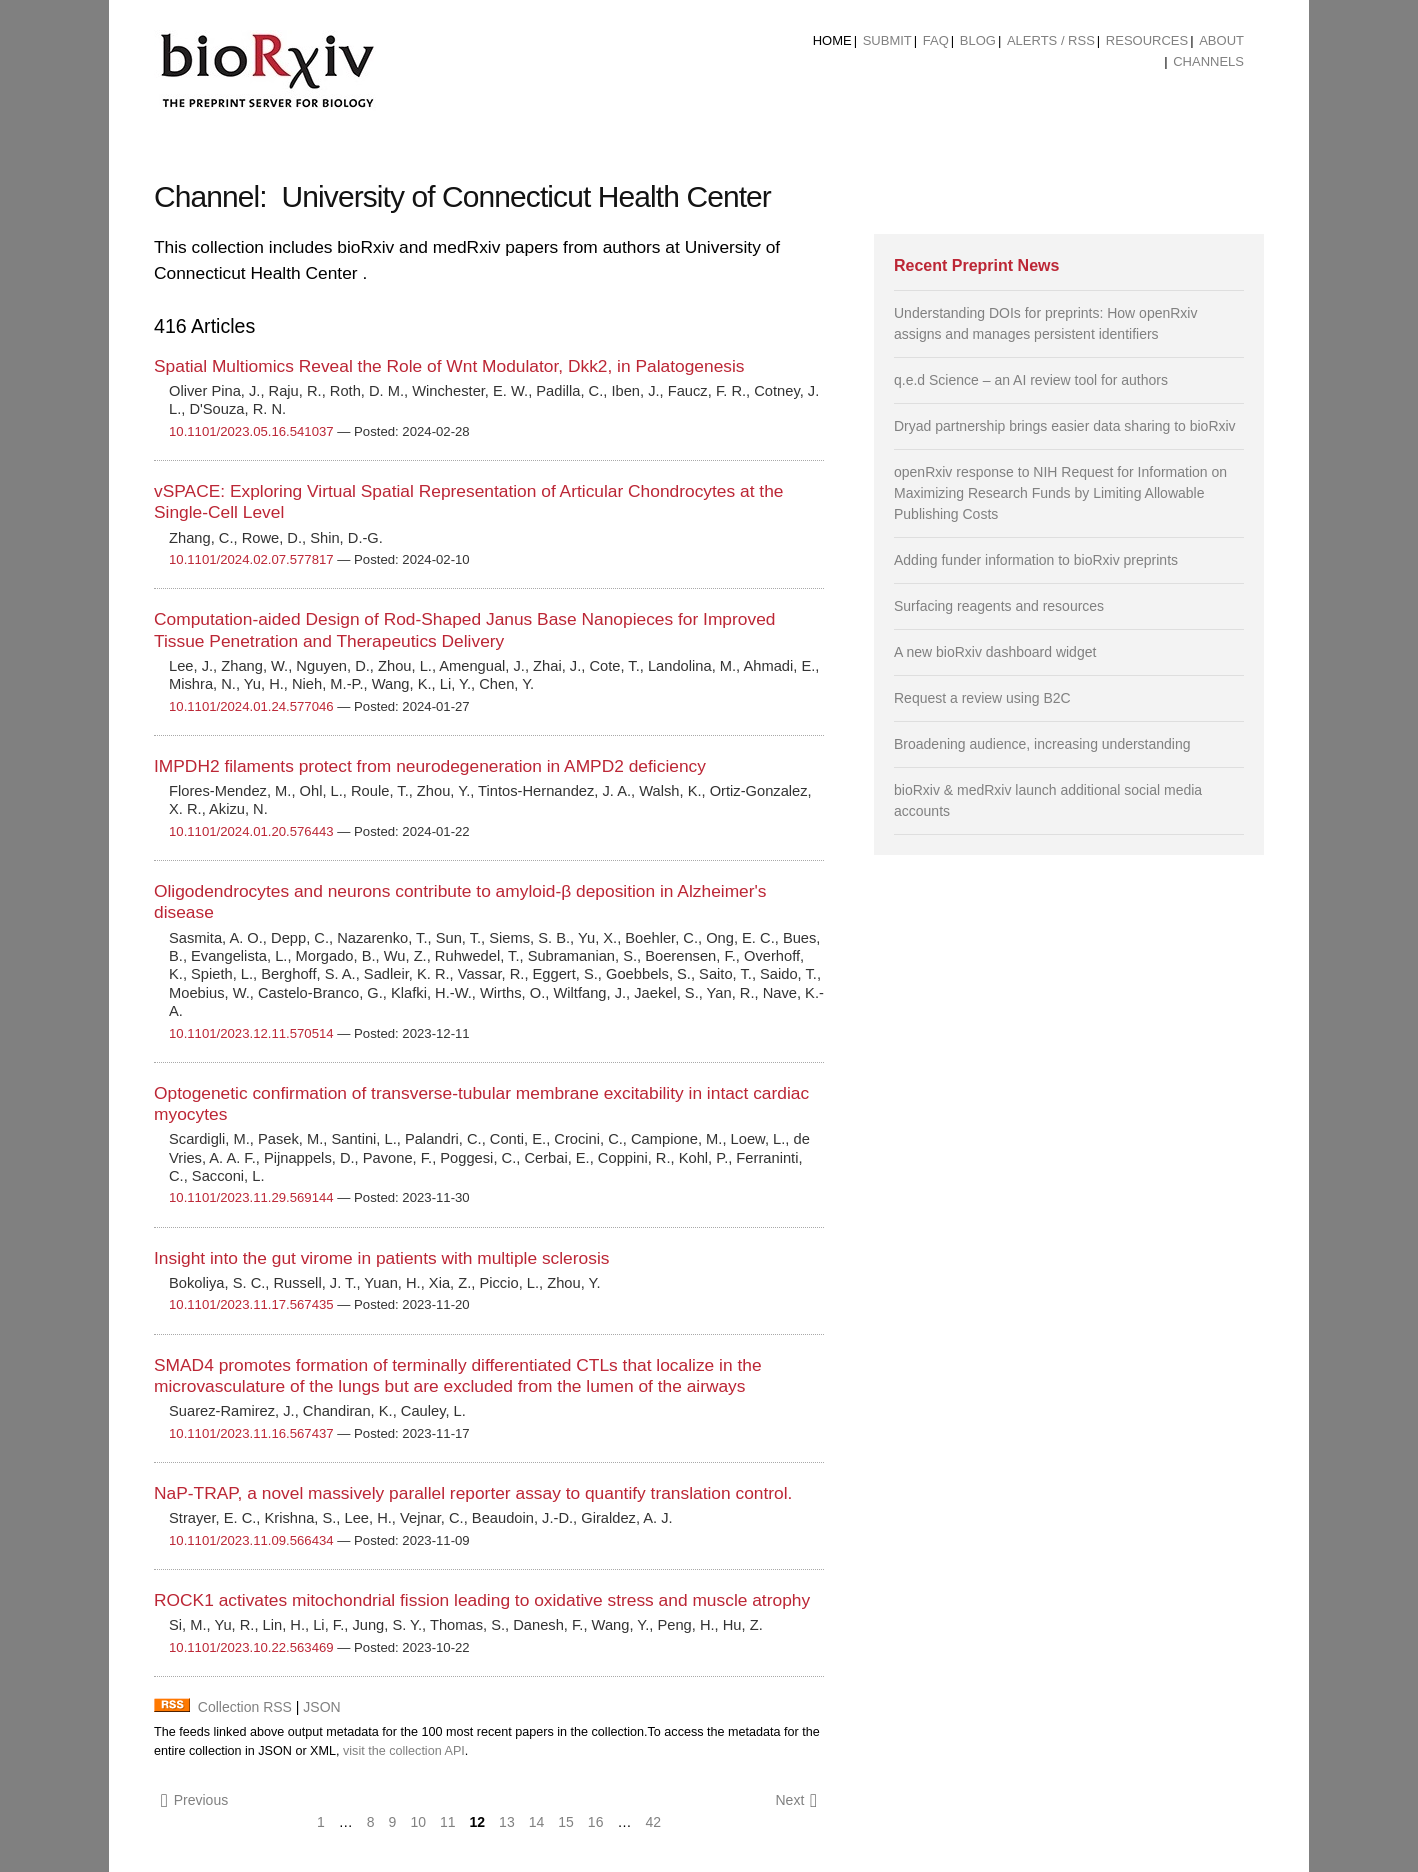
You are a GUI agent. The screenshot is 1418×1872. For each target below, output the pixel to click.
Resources (1147, 40)
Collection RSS (245, 1707)
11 (448, 1822)
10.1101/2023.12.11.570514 (251, 1033)
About (1221, 40)
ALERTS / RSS (1051, 40)
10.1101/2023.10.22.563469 (251, 1647)
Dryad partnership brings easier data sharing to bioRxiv (1065, 426)
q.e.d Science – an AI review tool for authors (1031, 380)
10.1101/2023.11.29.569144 (251, 1197)
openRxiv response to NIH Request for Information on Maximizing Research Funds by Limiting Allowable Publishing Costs (1060, 493)
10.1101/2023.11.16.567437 (251, 1433)
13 (507, 1822)
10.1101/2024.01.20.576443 (251, 831)
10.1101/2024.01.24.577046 (251, 706)
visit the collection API (404, 1751)
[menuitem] (832, 41)
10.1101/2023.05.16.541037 (251, 431)
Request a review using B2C (982, 698)
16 (596, 1822)
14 (537, 1822)
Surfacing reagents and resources (999, 606)
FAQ (936, 40)
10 (418, 1822)
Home (832, 40)
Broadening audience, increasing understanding (1042, 744)
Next (796, 1800)
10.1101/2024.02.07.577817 (251, 559)
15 (566, 1822)
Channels (1208, 61)
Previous (194, 1800)
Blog (978, 40)
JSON (321, 1707)
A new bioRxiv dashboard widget (995, 652)
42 (653, 1822)
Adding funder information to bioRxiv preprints (1036, 560)
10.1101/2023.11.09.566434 (251, 1540)
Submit (887, 40)
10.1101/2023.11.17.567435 (251, 1304)
